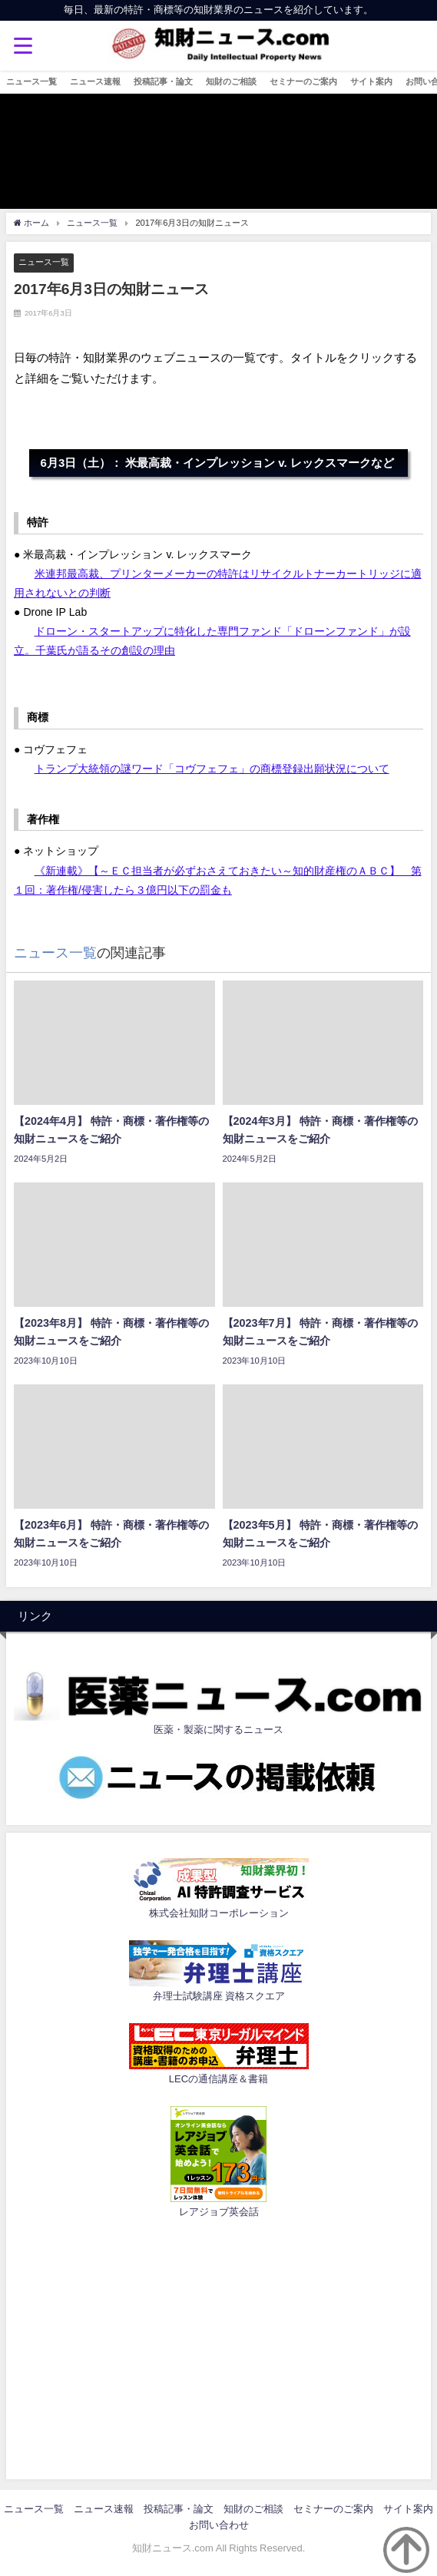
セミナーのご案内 (303, 81)
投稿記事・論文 (163, 81)
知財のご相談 (231, 81)
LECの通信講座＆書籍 (218, 2079)
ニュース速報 (95, 81)
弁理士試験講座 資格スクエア (219, 1996)
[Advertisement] (218, 2346)
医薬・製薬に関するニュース (218, 1729)
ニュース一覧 (31, 81)
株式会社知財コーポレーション (219, 1913)
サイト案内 (371, 81)
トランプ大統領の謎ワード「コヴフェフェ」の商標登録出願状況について (212, 768)
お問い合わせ (219, 2525)
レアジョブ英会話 (219, 2212)
